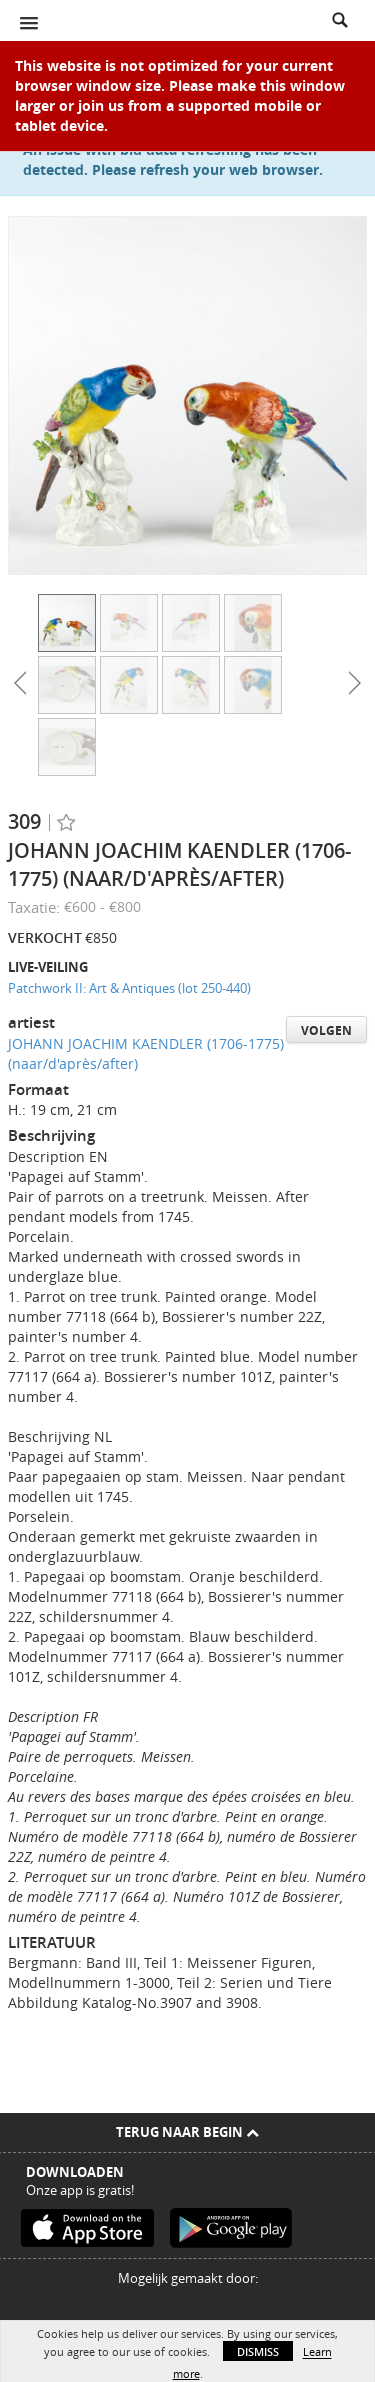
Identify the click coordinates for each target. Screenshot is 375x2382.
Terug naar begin (187, 2132)
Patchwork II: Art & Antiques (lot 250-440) (129, 988)
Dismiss (258, 2351)
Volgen (326, 1030)
